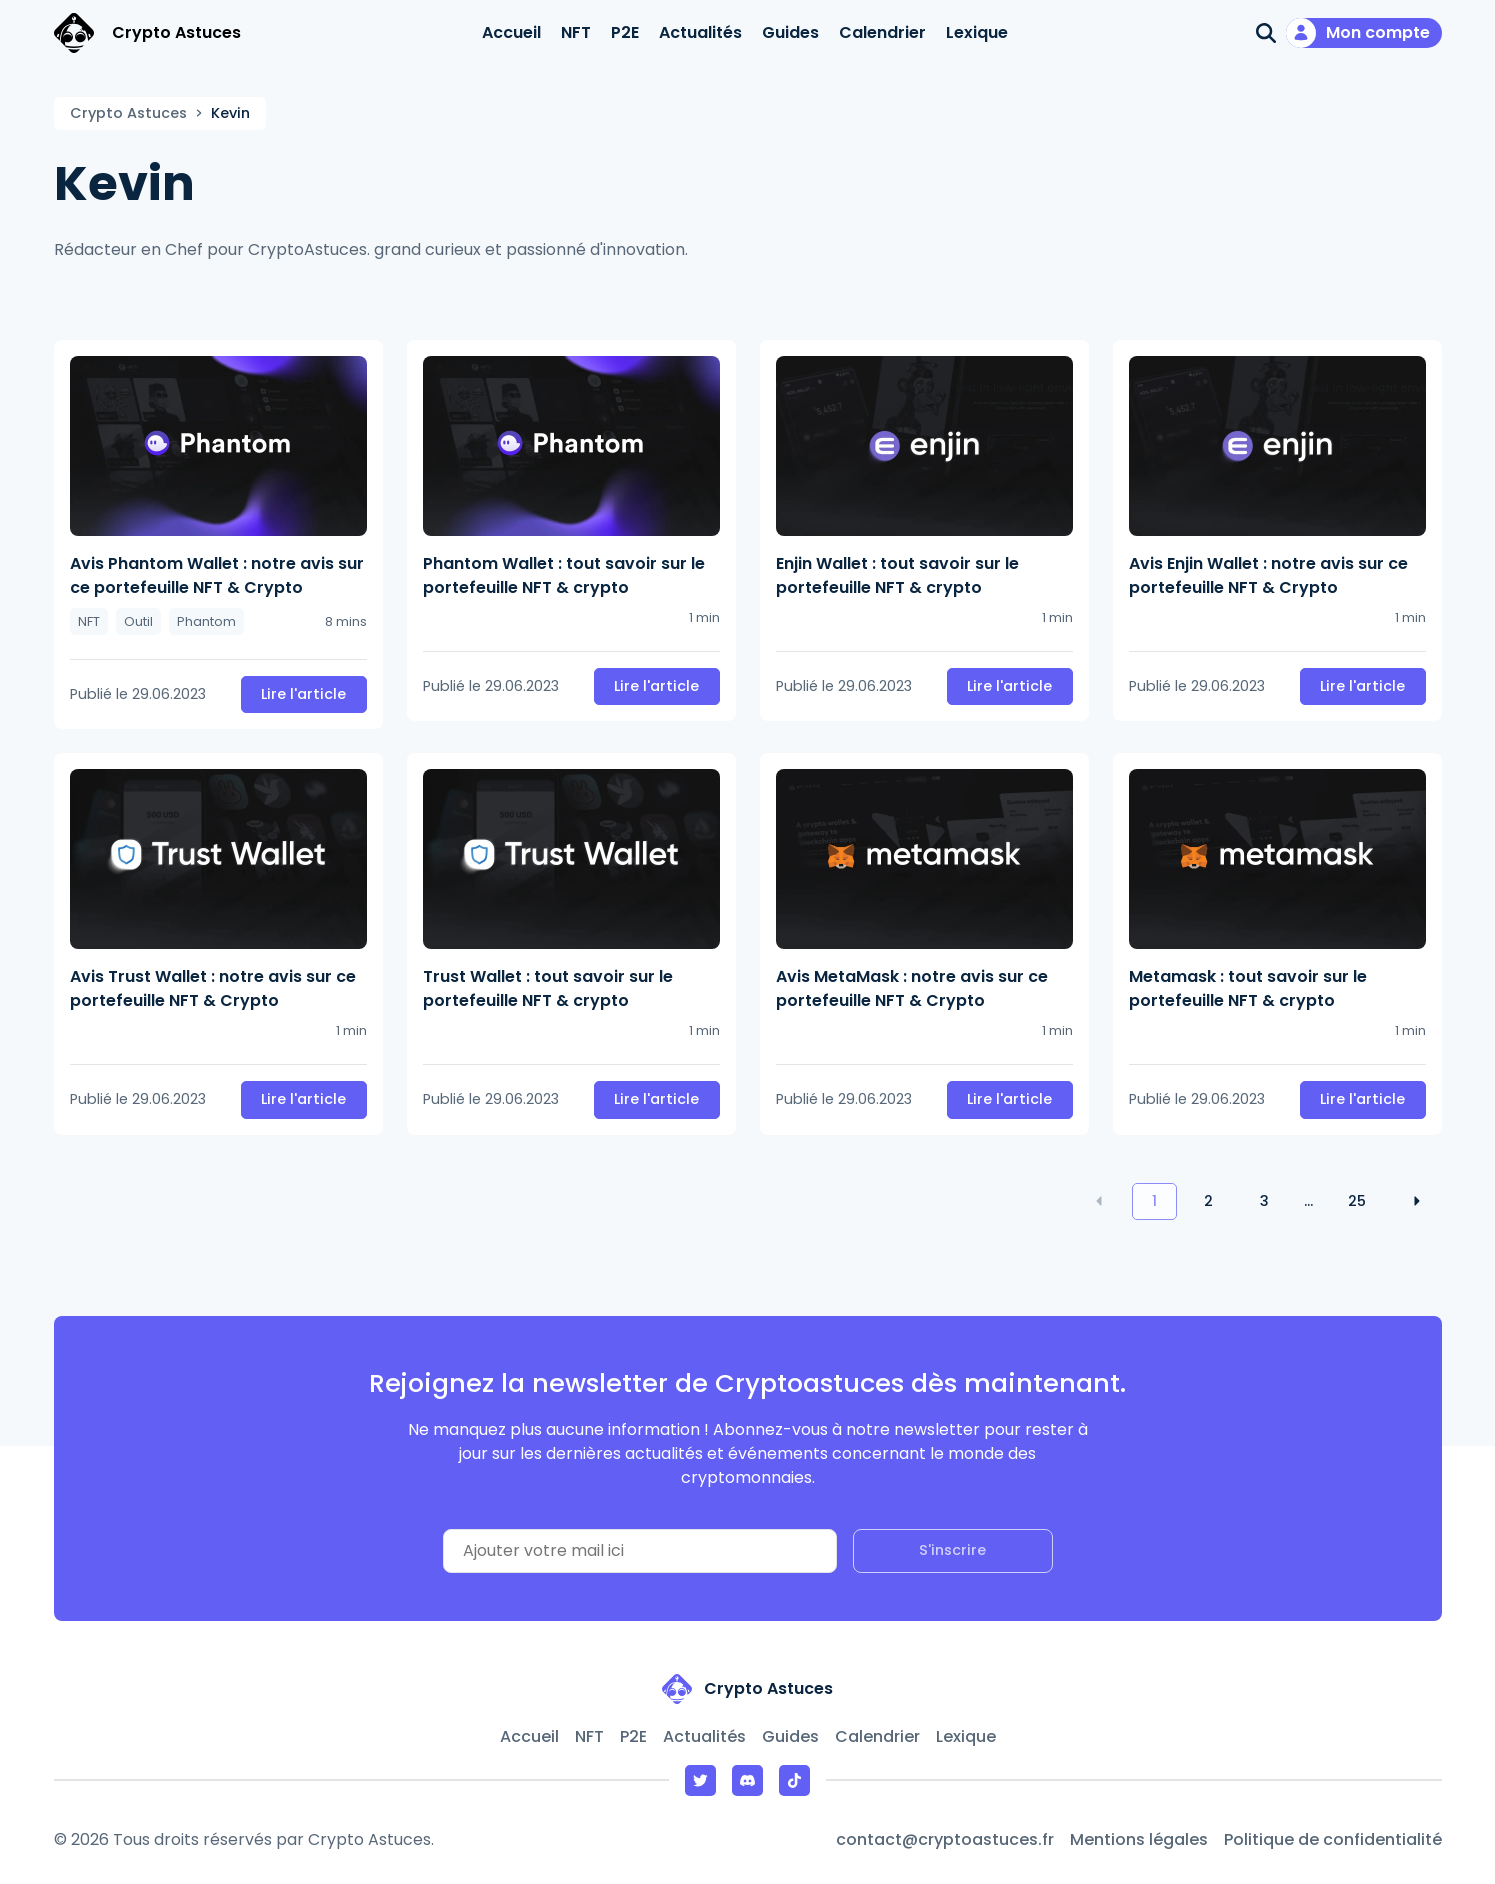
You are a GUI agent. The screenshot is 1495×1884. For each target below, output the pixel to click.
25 (1357, 1201)
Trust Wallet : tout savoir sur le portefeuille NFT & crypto (548, 988)
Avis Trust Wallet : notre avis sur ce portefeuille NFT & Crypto (213, 988)
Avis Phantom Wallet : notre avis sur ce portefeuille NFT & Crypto (217, 575)
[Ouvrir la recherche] (1266, 33)
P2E (625, 32)
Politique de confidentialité (1333, 1839)
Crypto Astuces (128, 113)
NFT (576, 32)
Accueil (511, 32)
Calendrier (882, 32)
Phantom (206, 621)
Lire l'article (303, 694)
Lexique (977, 32)
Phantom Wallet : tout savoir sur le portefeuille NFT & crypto (564, 575)
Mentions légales (1139, 1839)
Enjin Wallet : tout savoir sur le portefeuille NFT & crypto (897, 575)
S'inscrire (952, 1550)
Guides (790, 32)
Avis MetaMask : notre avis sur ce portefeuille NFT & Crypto (912, 988)
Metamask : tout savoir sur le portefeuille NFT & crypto (1248, 988)
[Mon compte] (1364, 33)
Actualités (700, 32)
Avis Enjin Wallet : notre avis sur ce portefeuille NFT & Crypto (1268, 575)
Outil (138, 621)
